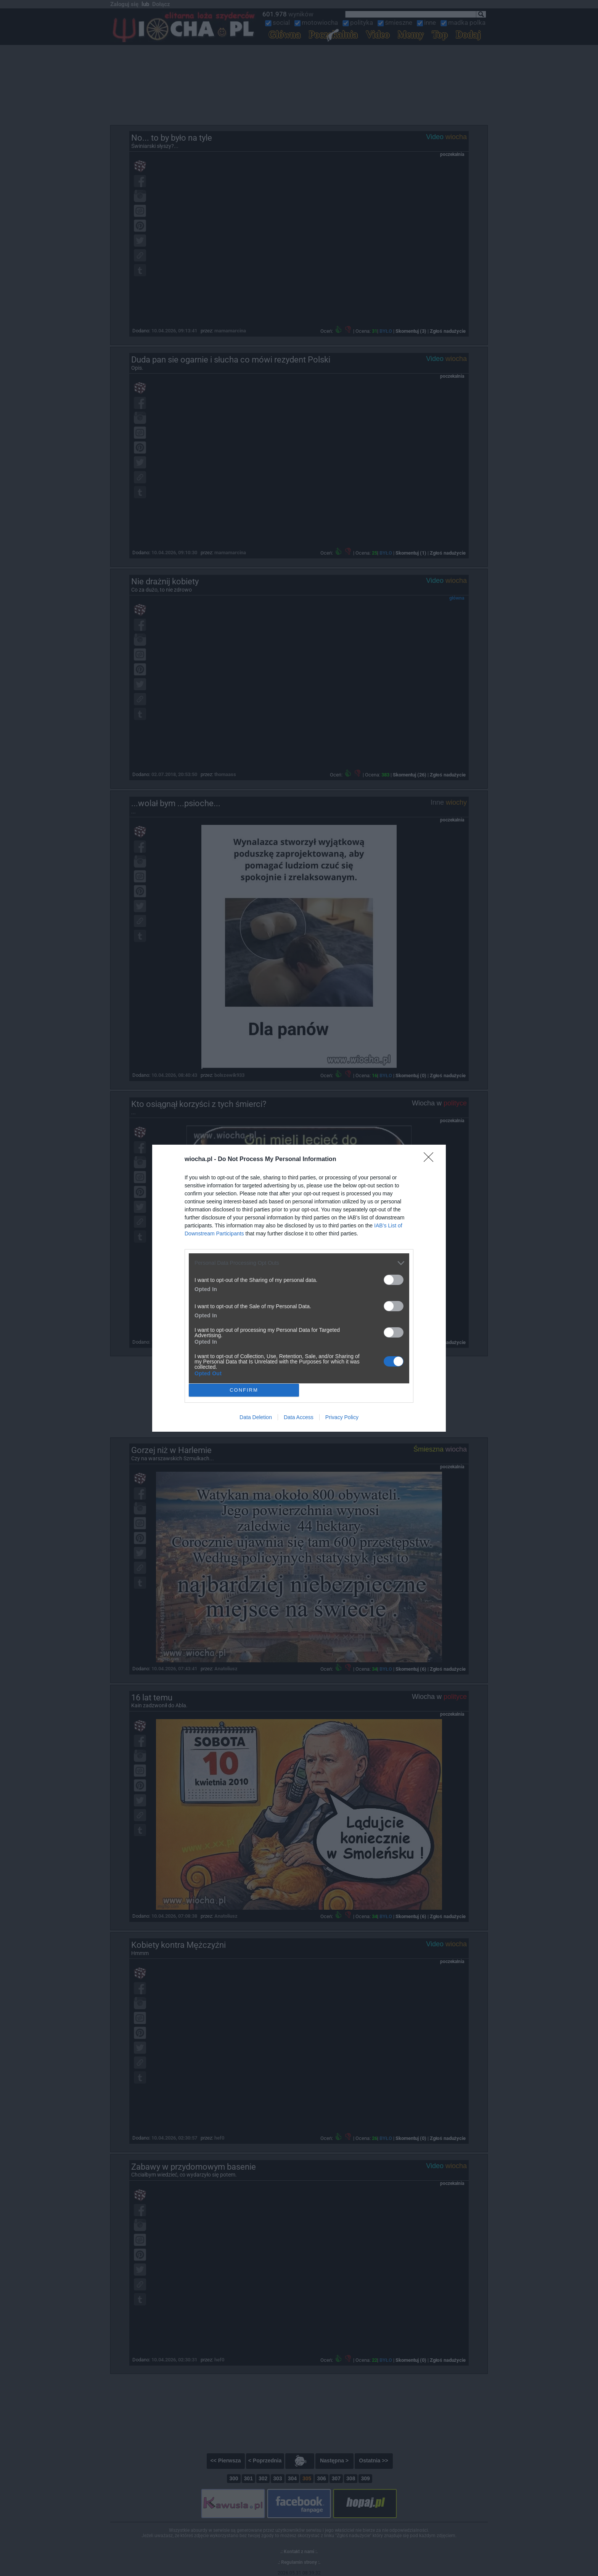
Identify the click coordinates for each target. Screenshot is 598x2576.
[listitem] (299, 1263)
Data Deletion (256, 1417)
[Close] (431, 1159)
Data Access (298, 1417)
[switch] (393, 1280)
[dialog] (299, 1288)
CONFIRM (244, 1390)
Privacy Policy (341, 1417)
